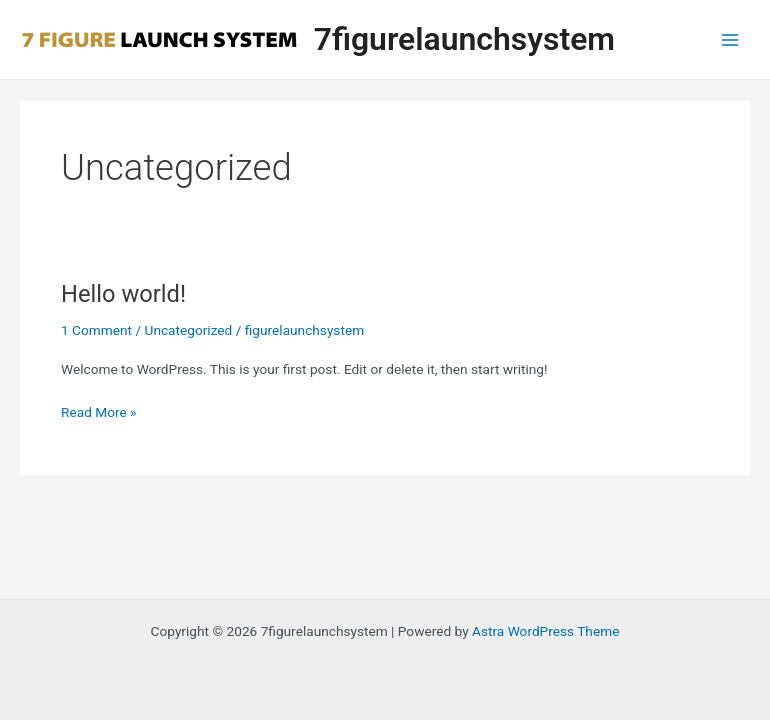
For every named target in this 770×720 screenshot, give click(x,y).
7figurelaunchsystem (464, 39)
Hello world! (123, 294)
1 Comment (96, 330)
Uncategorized (189, 330)
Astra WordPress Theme (545, 631)
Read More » (99, 412)
